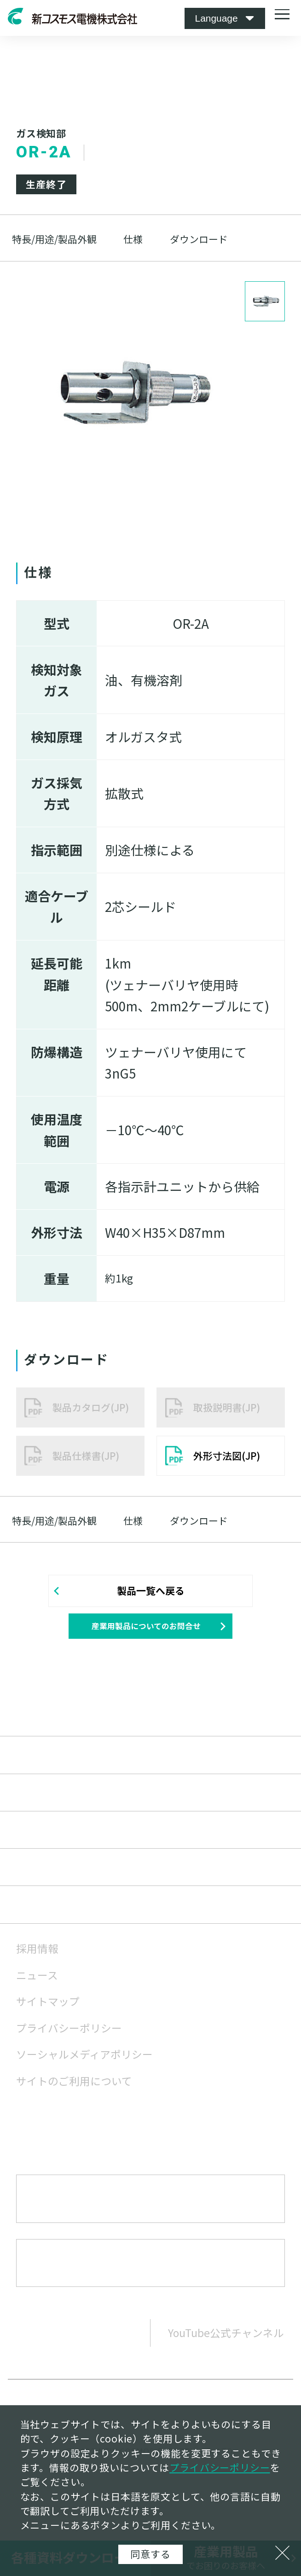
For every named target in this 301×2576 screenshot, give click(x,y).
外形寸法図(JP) (226, 1455)
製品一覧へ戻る (151, 1590)
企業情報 (42, 1839)
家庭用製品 (48, 1764)
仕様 (133, 239)
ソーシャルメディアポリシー (84, 2063)
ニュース (37, 1984)
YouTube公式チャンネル (226, 2342)
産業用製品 (48, 1727)
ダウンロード (199, 239)
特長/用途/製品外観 (54, 239)
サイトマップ (48, 2011)
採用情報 (37, 1958)
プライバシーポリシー (69, 2037)
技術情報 (42, 1802)
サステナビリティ (67, 1914)
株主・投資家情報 (67, 1876)
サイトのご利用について (74, 2090)
